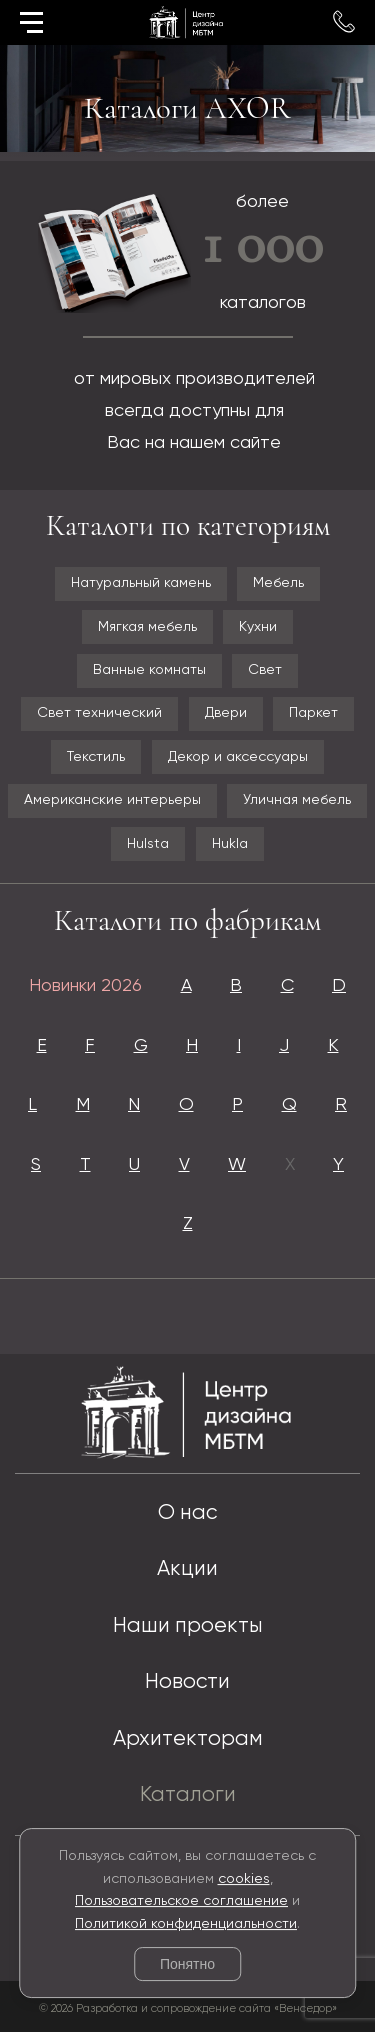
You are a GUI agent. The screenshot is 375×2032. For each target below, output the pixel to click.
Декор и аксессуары (238, 757)
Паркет (313, 713)
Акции (187, 1569)
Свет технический (99, 713)
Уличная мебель (297, 800)
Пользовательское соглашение (181, 1901)
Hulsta (148, 844)
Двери (226, 713)
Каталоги (188, 1795)
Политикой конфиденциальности (186, 1924)
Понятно (187, 1964)
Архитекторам (188, 1739)
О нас (187, 1513)
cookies (244, 1879)
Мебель (278, 583)
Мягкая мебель (147, 627)
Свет (265, 670)
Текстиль (96, 757)
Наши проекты (188, 1626)
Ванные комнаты (149, 670)
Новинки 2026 (85, 986)
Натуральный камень (141, 583)
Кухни (258, 627)
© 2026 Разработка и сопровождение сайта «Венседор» (188, 2009)
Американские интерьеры (112, 800)
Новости (187, 1682)
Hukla (230, 844)
